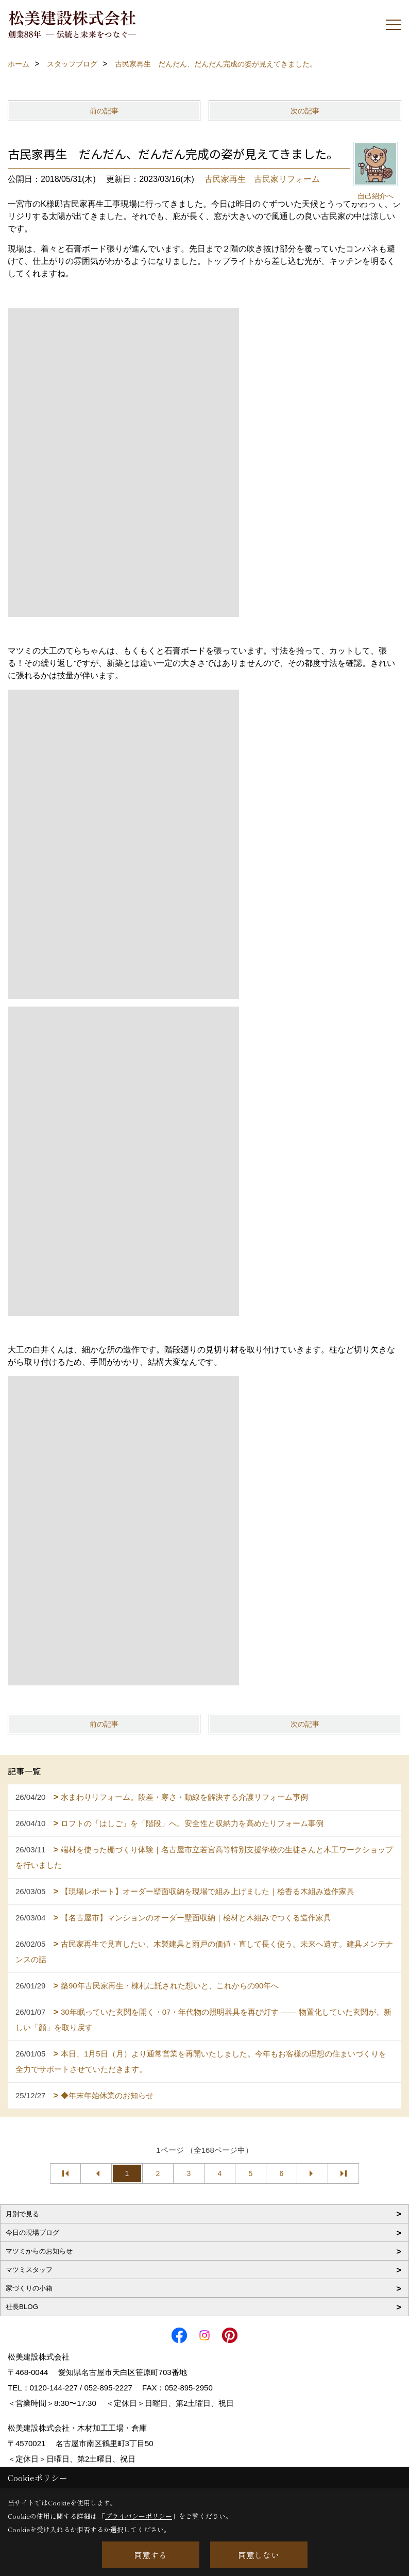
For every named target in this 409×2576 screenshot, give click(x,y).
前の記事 (104, 111)
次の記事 (305, 111)
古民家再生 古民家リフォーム (262, 179)
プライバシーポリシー (138, 2516)
